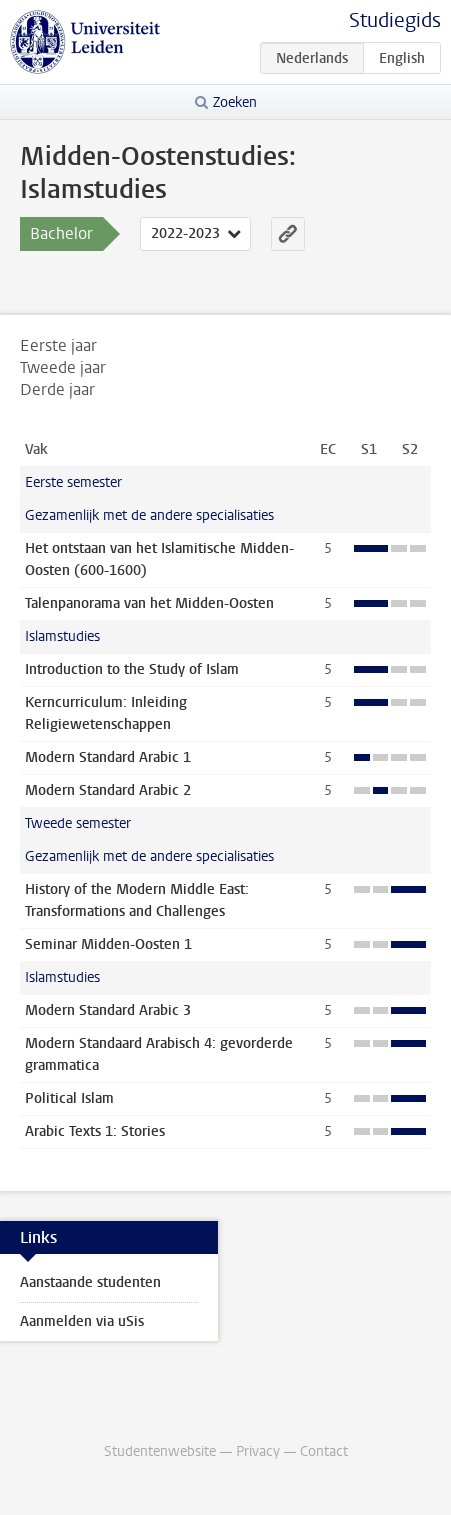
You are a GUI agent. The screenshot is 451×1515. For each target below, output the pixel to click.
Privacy (258, 1451)
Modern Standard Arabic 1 (108, 757)
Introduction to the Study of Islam (132, 669)
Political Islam (69, 1098)
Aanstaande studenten (90, 1282)
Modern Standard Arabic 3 (108, 1010)
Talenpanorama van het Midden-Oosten (149, 603)
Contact (324, 1451)
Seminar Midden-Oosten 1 (108, 944)
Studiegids (395, 20)
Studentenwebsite (160, 1451)
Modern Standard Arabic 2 (108, 790)
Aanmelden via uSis (82, 1321)
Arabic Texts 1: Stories (95, 1131)
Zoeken (235, 102)
